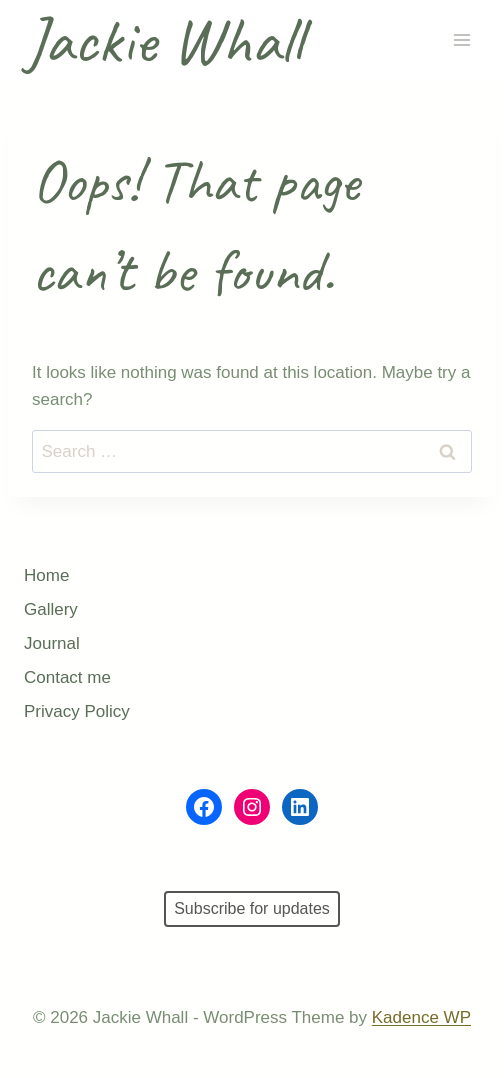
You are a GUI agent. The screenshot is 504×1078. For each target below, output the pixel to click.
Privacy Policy (77, 711)
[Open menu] (461, 40)
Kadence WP (421, 1017)
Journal (52, 643)
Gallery (51, 609)
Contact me (67, 677)
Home (46, 575)
